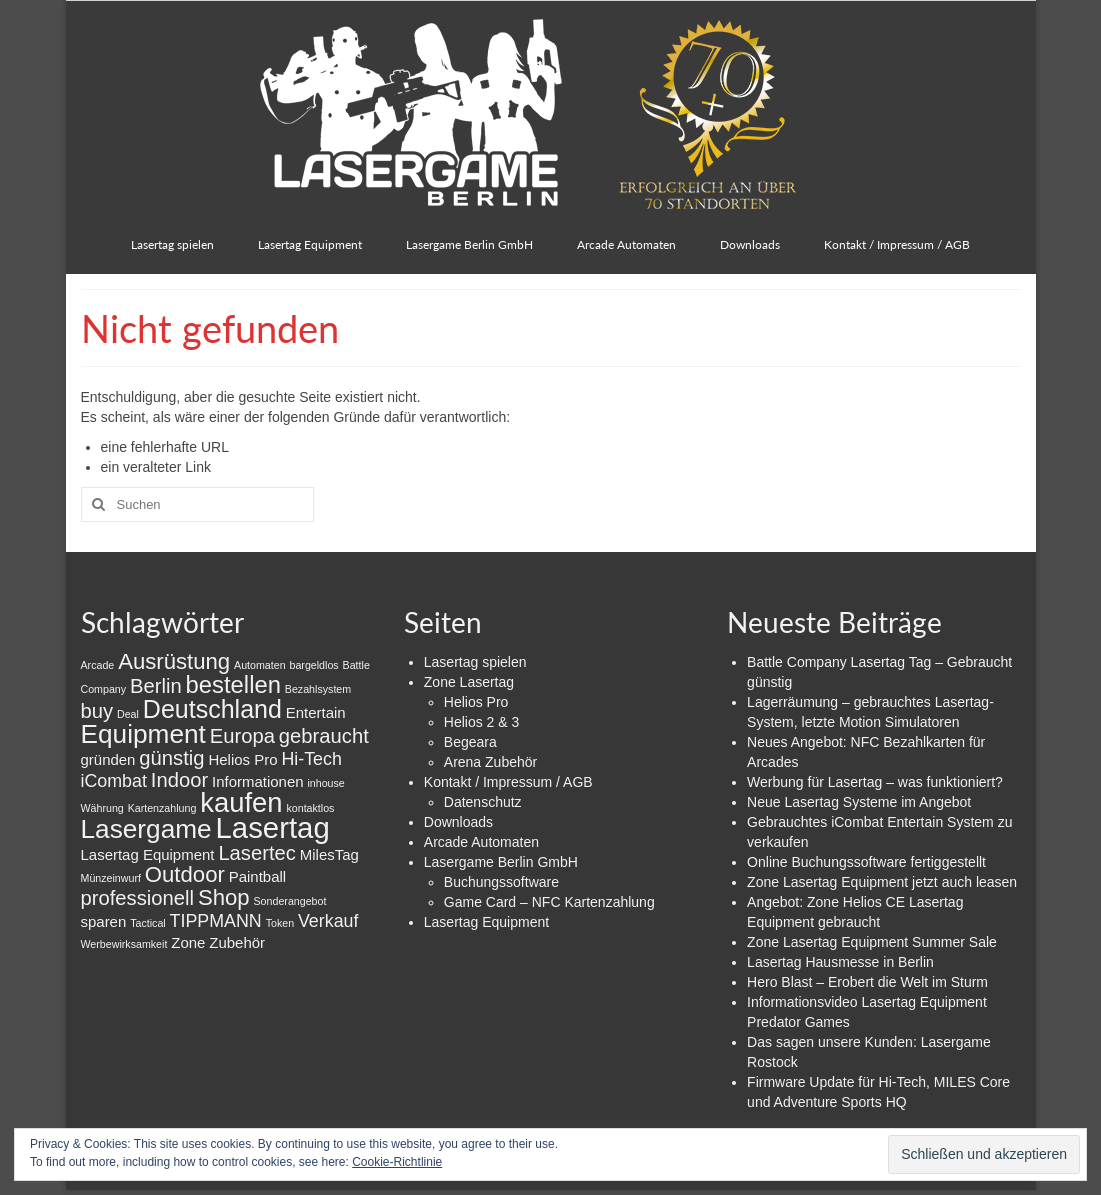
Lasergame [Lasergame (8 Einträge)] (146, 829)
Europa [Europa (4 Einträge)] (242, 736)
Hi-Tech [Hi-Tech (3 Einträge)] (311, 759)
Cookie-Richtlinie (397, 1162)
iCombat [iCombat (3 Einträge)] (114, 781)
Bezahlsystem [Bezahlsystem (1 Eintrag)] (318, 689)
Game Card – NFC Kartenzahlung (549, 902)
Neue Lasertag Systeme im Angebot (859, 802)
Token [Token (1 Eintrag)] (280, 923)
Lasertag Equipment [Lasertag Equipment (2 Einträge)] (148, 854)
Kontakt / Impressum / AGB (508, 782)
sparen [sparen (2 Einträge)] (104, 921)
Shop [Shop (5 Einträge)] (224, 897)
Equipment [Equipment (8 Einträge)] (143, 734)
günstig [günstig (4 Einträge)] (171, 758)
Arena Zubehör (490, 762)
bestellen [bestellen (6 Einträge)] (233, 684)
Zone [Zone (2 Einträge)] (188, 942)
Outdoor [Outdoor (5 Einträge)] (185, 874)
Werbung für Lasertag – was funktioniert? (875, 782)
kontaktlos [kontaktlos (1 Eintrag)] (310, 808)
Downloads (458, 822)
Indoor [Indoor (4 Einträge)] (179, 780)
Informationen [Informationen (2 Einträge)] (258, 781)
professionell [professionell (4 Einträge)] (138, 898)
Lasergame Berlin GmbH (501, 862)
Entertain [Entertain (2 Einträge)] (316, 712)
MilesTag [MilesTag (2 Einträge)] (329, 854)
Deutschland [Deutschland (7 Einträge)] (212, 709)
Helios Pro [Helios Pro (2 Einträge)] (242, 759)
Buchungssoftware (501, 882)
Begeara (470, 742)
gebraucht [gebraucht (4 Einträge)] (324, 736)
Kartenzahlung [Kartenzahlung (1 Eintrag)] (162, 808)
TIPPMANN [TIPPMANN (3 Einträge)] (216, 921)
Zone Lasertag (469, 682)
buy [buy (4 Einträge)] (97, 711)
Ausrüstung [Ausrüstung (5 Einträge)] (174, 661)
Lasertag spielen (475, 662)
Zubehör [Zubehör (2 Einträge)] (237, 942)
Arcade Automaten (481, 842)
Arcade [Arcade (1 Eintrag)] (98, 665)
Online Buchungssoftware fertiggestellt (866, 862)
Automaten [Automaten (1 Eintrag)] (260, 665)
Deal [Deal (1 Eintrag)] (128, 714)
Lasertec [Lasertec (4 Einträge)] (257, 853)
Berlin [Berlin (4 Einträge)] (156, 686)
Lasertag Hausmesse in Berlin (840, 962)
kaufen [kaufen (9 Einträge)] (241, 802)
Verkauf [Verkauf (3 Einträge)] (328, 921)
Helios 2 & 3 (481, 722)
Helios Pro (476, 702)
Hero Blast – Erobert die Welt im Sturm (867, 982)
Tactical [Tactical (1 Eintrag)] (148, 923)
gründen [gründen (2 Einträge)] (108, 759)
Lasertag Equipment (486, 922)
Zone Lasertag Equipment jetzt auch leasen (882, 882)
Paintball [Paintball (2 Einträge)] (257, 876)
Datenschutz (483, 802)
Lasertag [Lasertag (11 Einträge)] (273, 827)
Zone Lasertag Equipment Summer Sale (872, 942)
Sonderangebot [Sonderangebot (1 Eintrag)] (290, 901)
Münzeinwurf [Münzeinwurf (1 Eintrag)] (111, 878)
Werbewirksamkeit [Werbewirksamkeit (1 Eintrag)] (124, 944)
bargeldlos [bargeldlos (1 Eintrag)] (314, 665)
